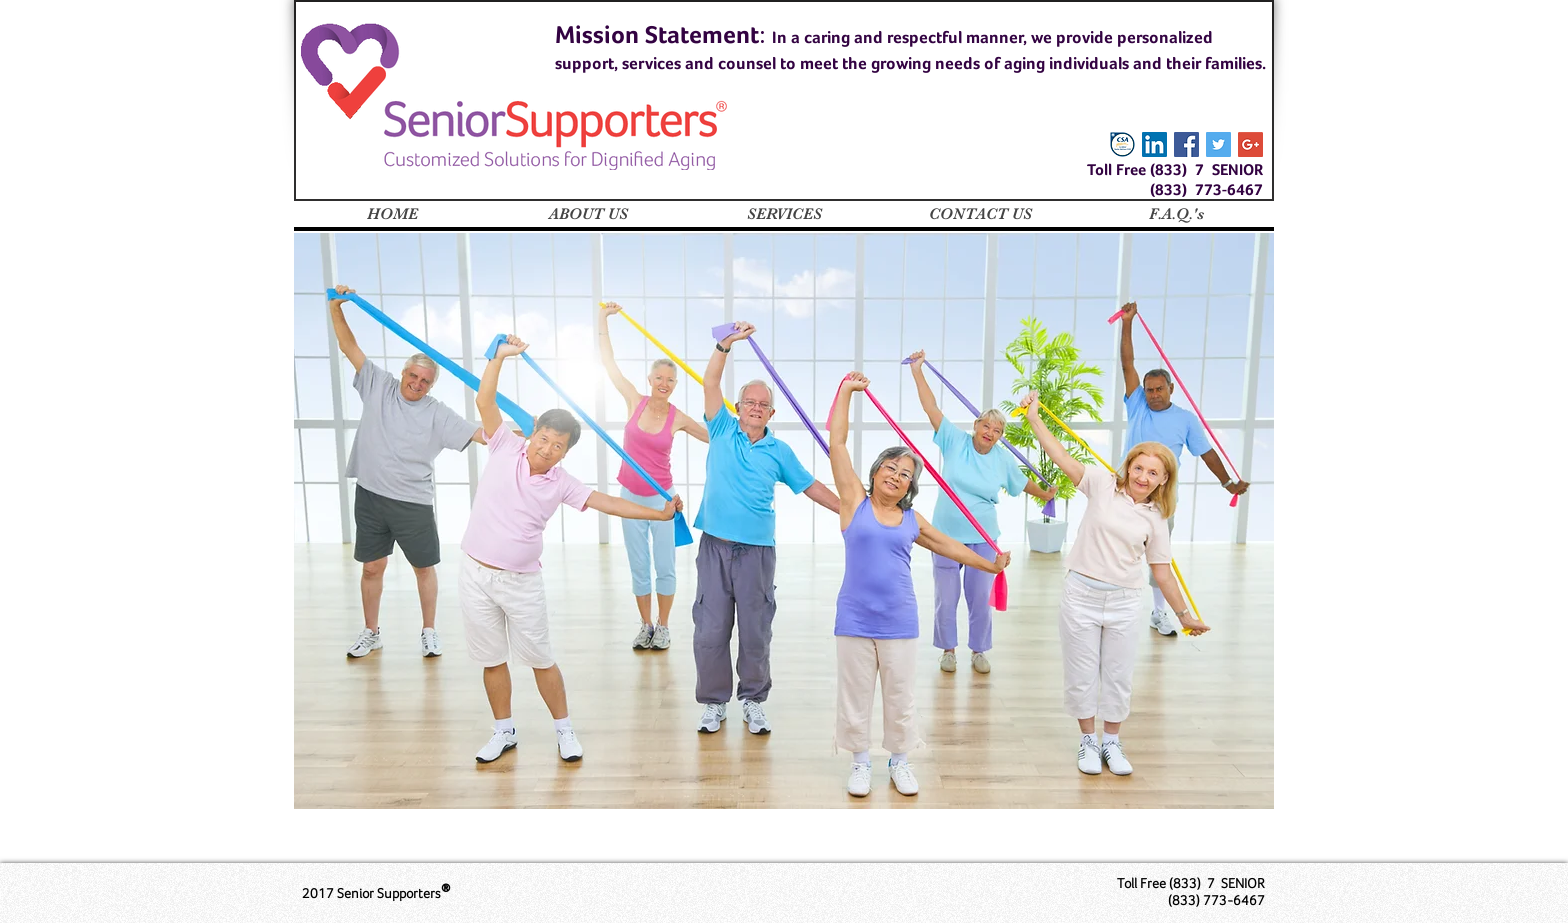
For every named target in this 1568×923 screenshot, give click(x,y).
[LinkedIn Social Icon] (1154, 144)
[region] (784, 521)
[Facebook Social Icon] (1186, 144)
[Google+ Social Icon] (1250, 144)
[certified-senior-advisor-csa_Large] (1122, 144)
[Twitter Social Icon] (1218, 144)
